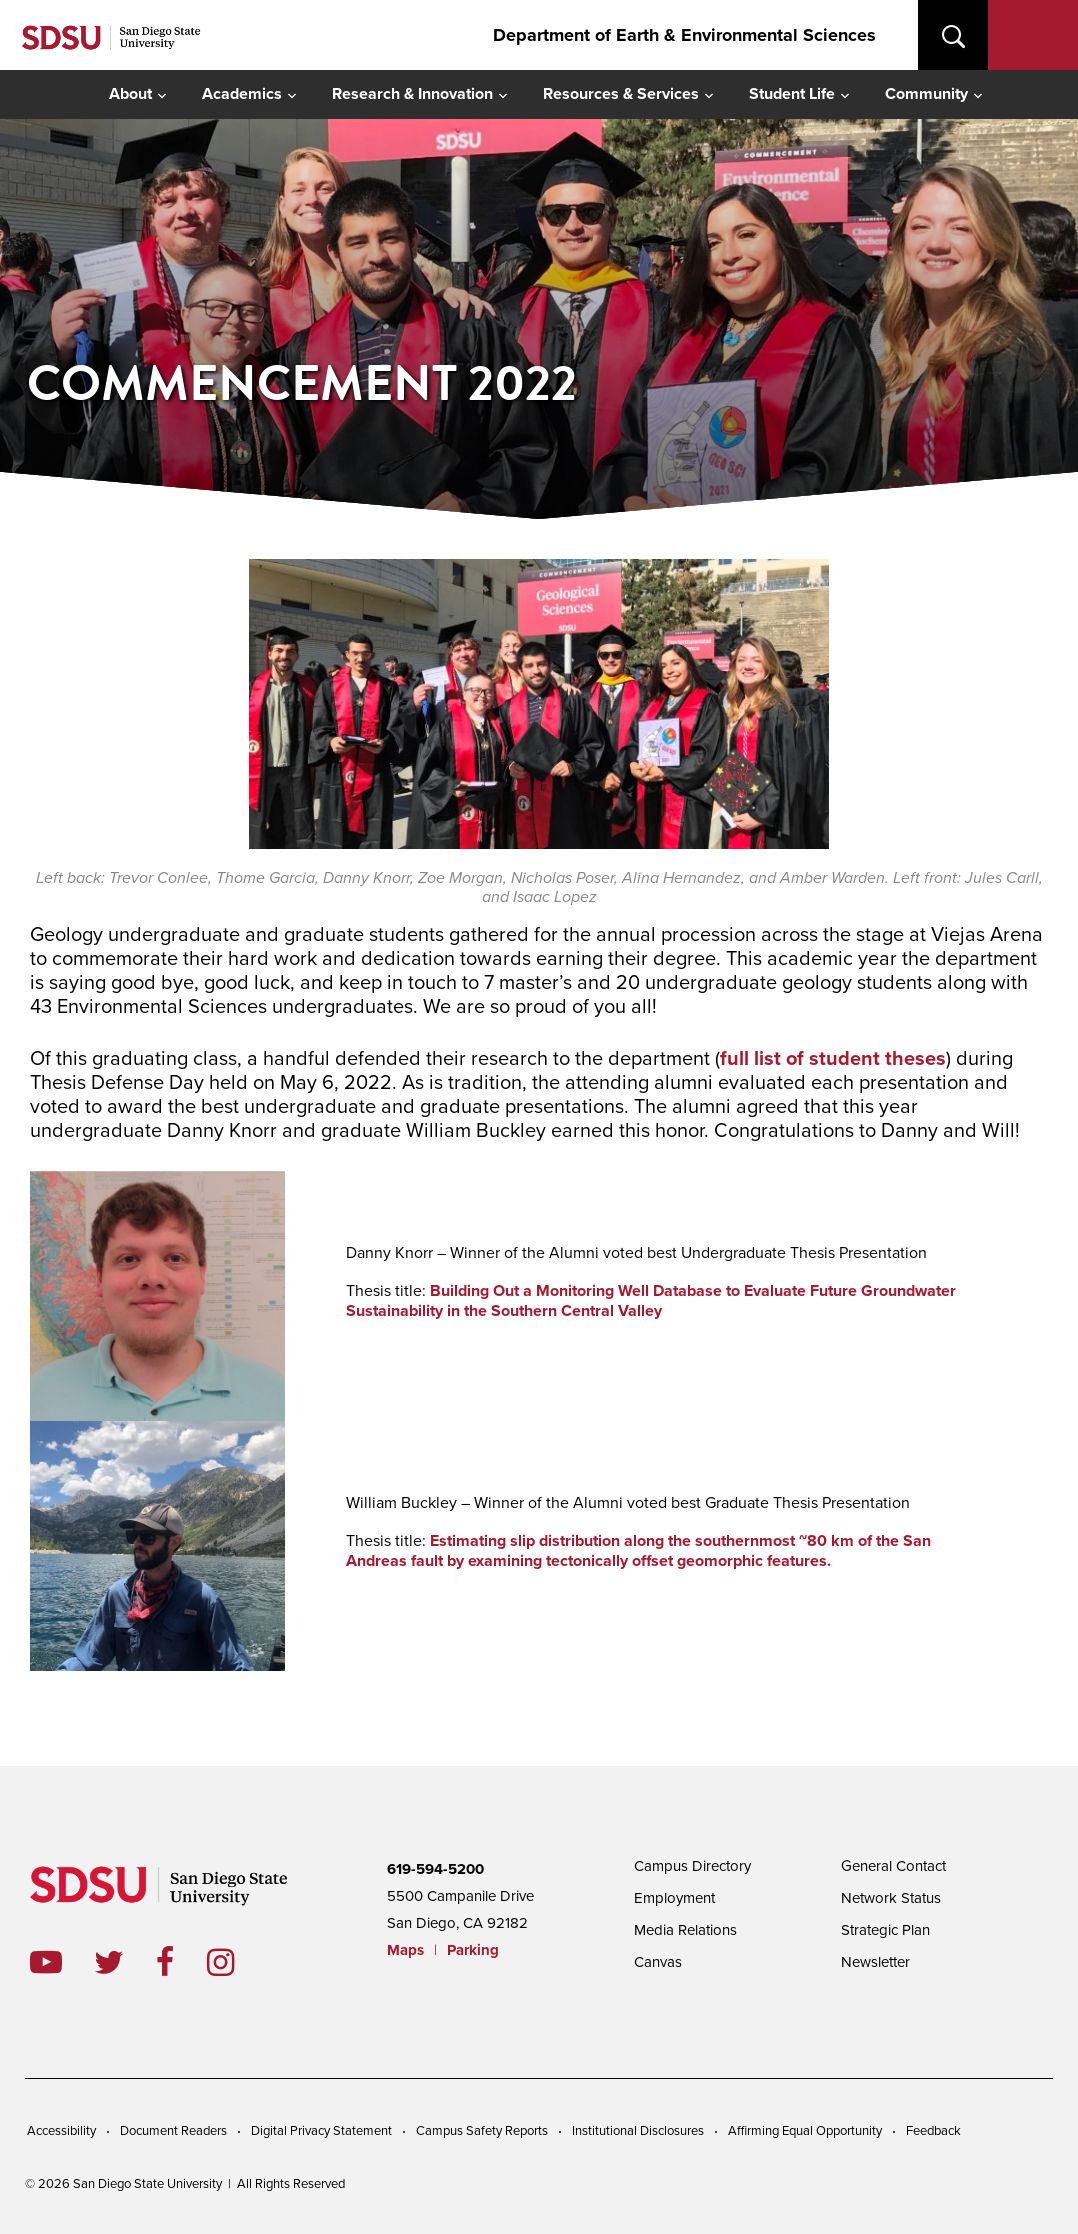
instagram (236, 1962)
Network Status (891, 1898)
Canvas (658, 1962)
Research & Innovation (412, 94)
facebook (181, 1962)
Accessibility (61, 2131)
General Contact (893, 1866)
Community (926, 94)
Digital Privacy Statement (321, 2131)
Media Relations (685, 1930)
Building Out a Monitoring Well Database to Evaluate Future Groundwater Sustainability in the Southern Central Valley (651, 1300)
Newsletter (875, 1962)
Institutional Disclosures (638, 2131)
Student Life (792, 94)
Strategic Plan (885, 1930)
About (130, 94)
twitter (125, 1962)
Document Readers (173, 2131)
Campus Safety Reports (482, 2131)
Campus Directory (692, 1866)
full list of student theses (833, 1059)
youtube (46, 1962)
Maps (405, 1950)
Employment (674, 1898)
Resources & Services (621, 94)
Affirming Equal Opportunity (805, 2131)
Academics (242, 94)
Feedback (933, 2131)
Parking (473, 1950)
